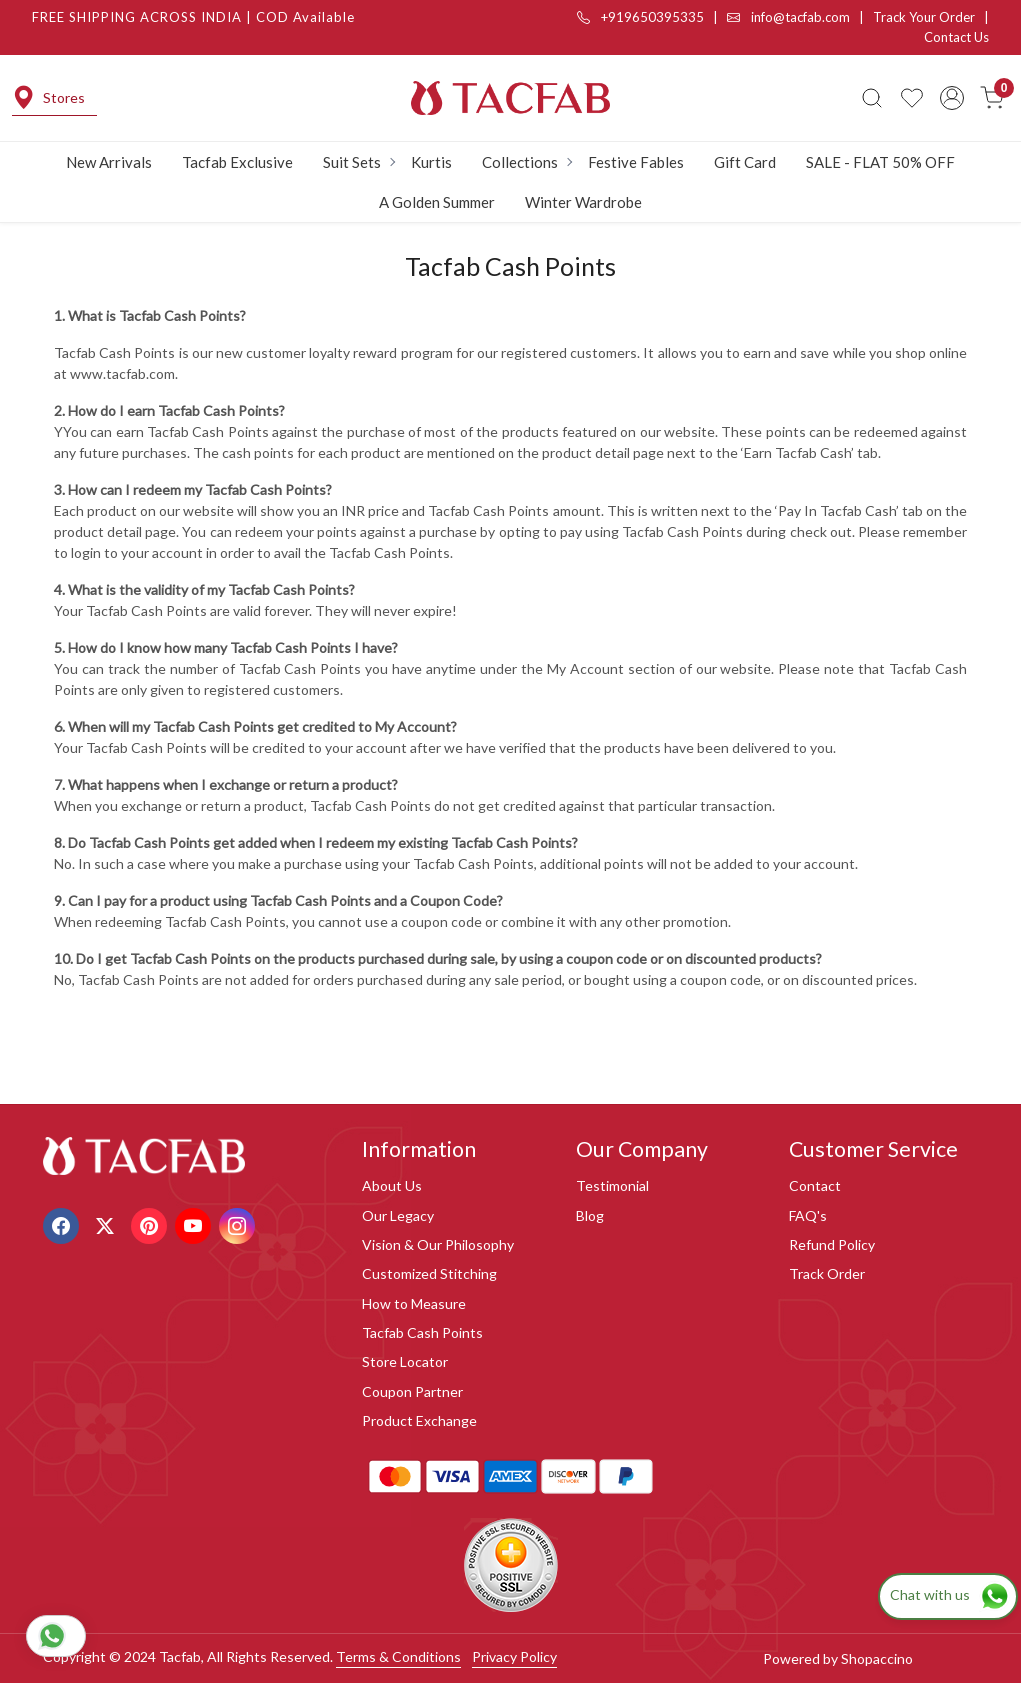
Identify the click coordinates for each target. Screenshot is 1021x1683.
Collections (526, 162)
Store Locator (405, 1361)
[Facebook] (63, 1223)
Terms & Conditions (398, 1656)
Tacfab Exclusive (237, 162)
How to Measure (414, 1303)
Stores (48, 97)
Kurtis (431, 162)
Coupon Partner (412, 1391)
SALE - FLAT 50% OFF (880, 162)
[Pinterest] (151, 1223)
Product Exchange (419, 1420)
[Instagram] (239, 1223)
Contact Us (956, 37)
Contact (815, 1185)
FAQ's (808, 1215)
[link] (872, 98)
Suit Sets (358, 162)
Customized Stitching (429, 1273)
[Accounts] (952, 98)
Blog (590, 1215)
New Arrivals (109, 162)
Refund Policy (832, 1244)
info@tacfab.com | (800, 17)
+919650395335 (640, 17)
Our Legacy (398, 1215)
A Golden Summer (437, 202)
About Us (392, 1185)
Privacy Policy (514, 1656)
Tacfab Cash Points (422, 1332)
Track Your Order (924, 17)
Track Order (827, 1273)
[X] (107, 1223)
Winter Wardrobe (583, 202)
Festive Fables (636, 162)
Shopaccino (877, 1658)
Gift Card (745, 162)
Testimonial (612, 1185)
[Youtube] (195, 1223)
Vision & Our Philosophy (438, 1244)
